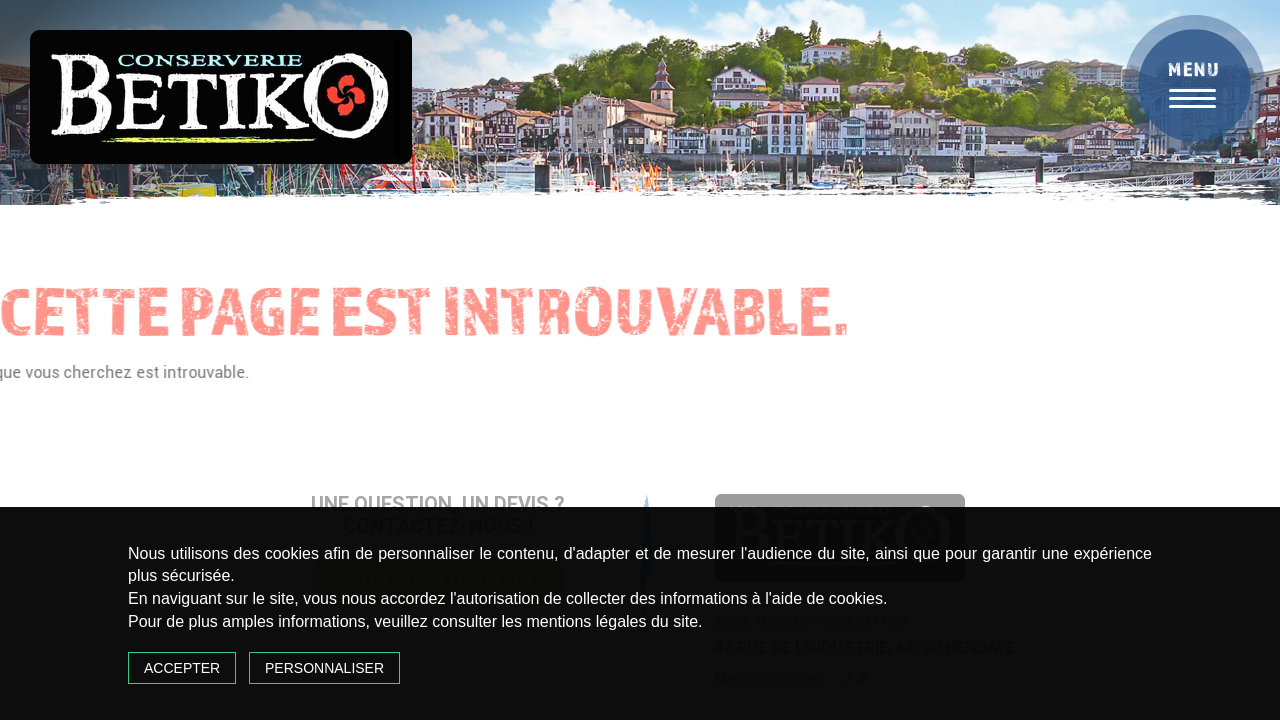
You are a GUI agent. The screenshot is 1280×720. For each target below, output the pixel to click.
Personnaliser (324, 668)
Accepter (182, 668)
